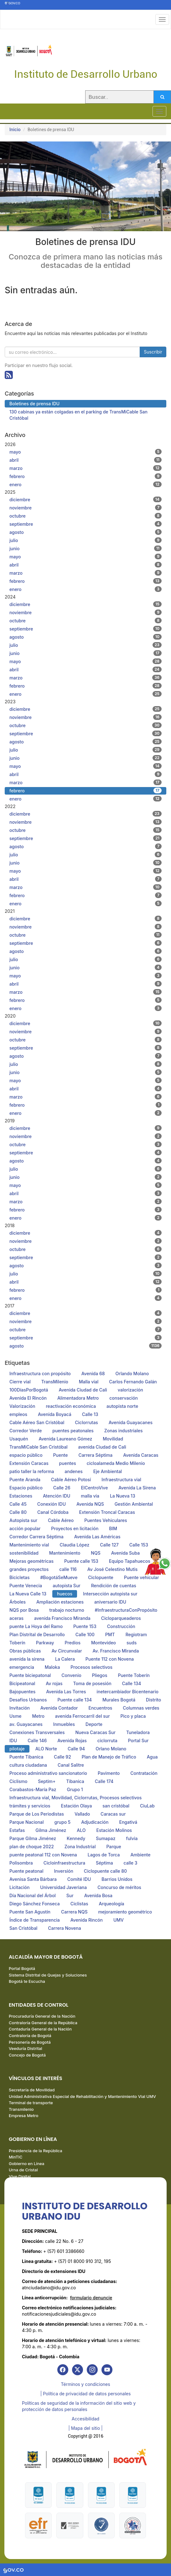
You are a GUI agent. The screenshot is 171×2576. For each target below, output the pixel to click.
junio (85, 548)
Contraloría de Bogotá (30, 2035)
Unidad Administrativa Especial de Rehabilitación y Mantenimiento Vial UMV (82, 2096)
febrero (85, 476)
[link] (62, 2369)
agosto (85, 532)
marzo (85, 468)
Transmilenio (21, 2109)
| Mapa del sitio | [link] (85, 2428)
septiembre (85, 524)
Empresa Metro (23, 2115)
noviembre (85, 507)
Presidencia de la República (35, 2150)
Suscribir (153, 351)
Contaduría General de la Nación (40, 2028)
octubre (85, 516)
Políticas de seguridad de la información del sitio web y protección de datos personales (79, 2406)
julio (85, 540)
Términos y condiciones (85, 2384)
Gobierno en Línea (26, 2163)
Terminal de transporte (31, 2102)
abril (85, 460)
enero (85, 484)
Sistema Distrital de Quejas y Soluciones (48, 1974)
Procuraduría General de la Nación (42, 2016)
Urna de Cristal (23, 2169)
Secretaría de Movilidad (31, 2089)
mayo (85, 452)
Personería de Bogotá (30, 2042)
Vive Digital (20, 2176)
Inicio (15, 129)
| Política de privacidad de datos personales (85, 2393)
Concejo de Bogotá (27, 2054)
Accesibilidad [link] (85, 2418)
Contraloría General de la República (43, 2022)
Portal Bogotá (22, 1968)
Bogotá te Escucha (27, 1981)
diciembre (85, 499)
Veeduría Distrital (25, 2048)
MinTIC (16, 2156)
